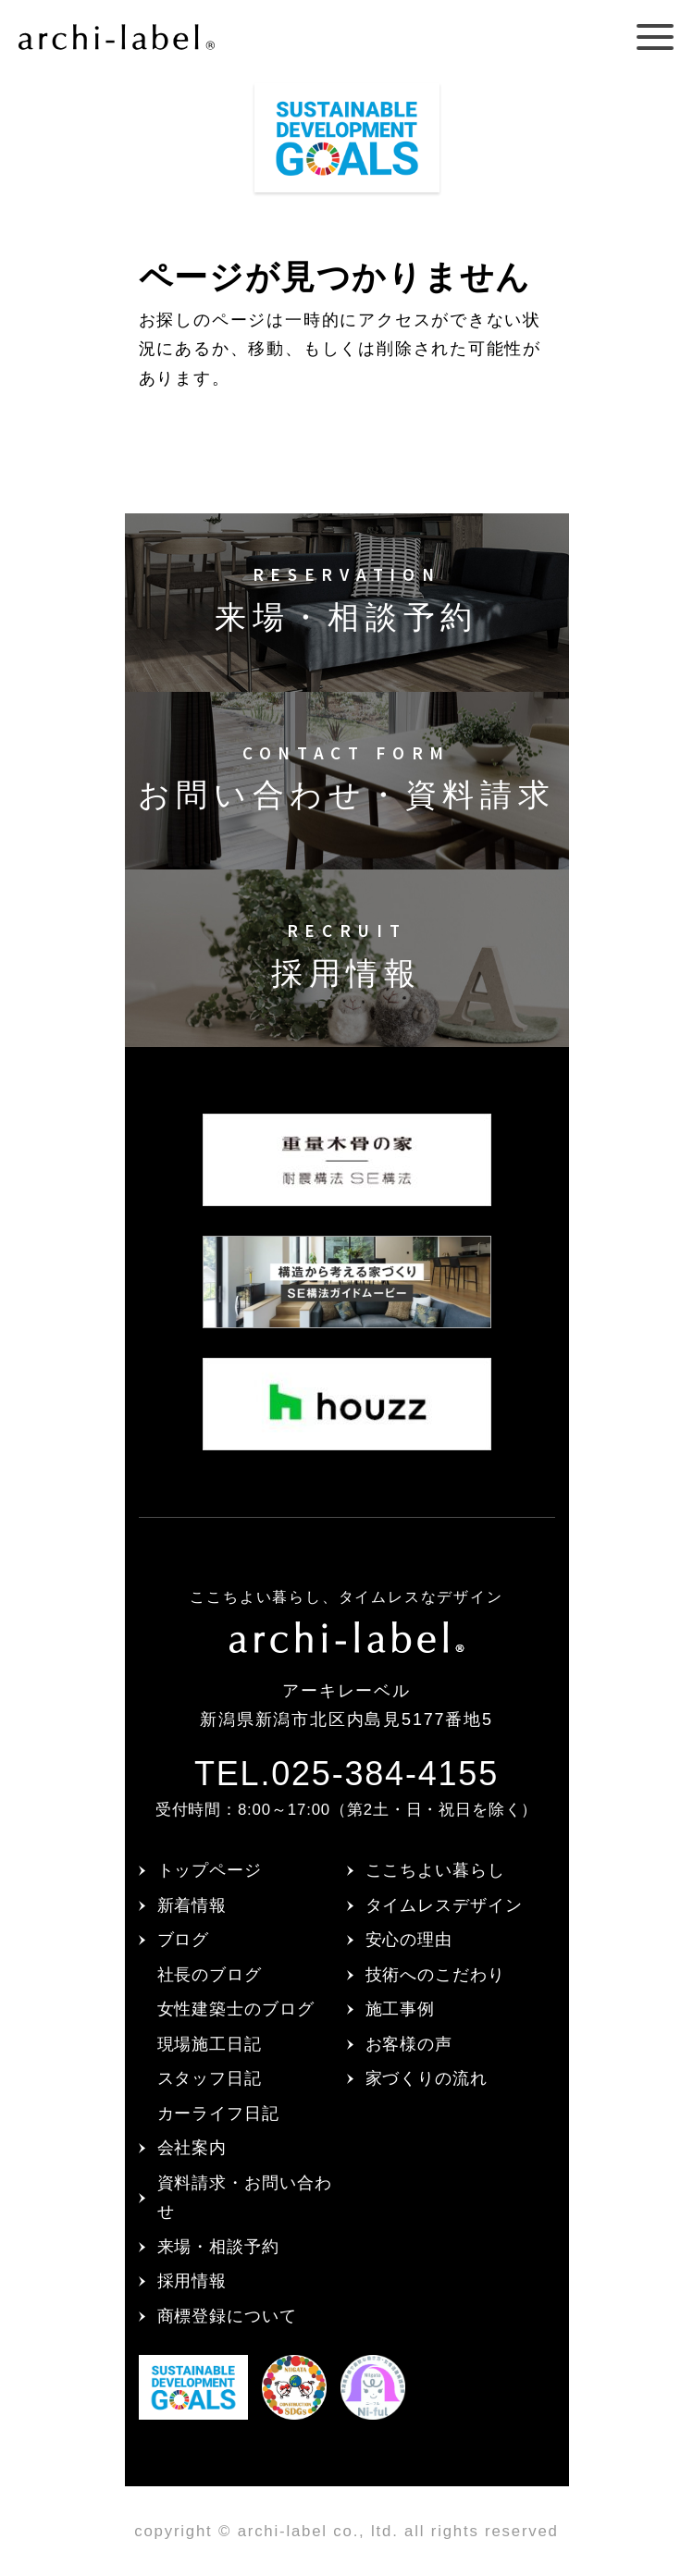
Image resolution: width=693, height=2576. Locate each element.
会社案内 (192, 2147)
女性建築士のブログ (236, 2009)
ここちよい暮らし (435, 1870)
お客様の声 (409, 2044)
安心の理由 (409, 1939)
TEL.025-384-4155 (346, 1774)
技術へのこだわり (435, 1975)
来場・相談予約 (218, 2246)
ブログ (183, 1939)
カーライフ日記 (218, 2113)
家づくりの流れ (426, 2078)
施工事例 (400, 2009)
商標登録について (227, 2316)
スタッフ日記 (209, 2078)
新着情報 (192, 1905)
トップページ (209, 1870)
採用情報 (192, 2281)
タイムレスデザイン (444, 1905)
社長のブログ (209, 1975)
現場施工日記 (209, 2044)
